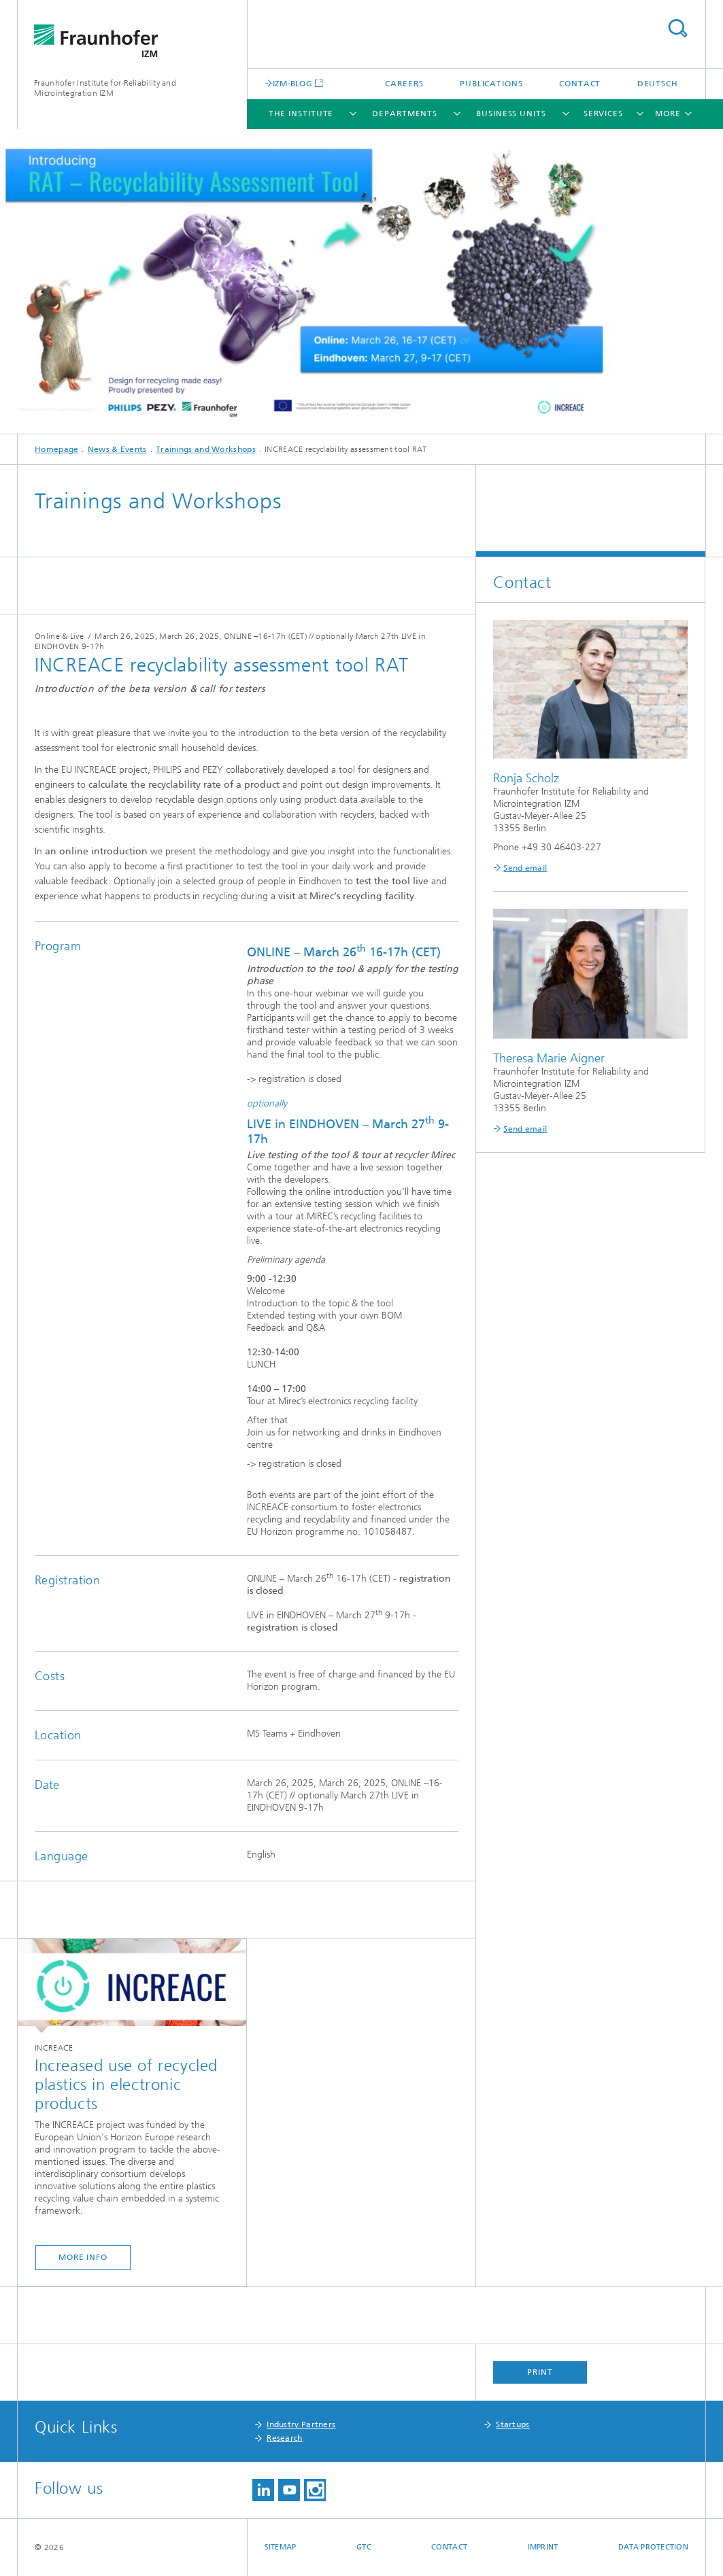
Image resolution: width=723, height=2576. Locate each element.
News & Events (117, 449)
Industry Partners (301, 2424)
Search (677, 28)
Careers (404, 83)
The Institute (301, 113)
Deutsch (657, 83)
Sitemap (281, 2547)
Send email (525, 868)
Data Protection (653, 2547)
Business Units (511, 113)
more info (82, 2257)
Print (540, 2372)
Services (603, 113)
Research (284, 2438)
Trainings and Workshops (206, 449)
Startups (512, 2424)
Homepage (56, 449)
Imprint (543, 2547)
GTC (363, 2547)
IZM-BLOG (292, 83)
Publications (491, 83)
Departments (404, 113)
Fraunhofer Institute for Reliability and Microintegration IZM (105, 88)
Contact (580, 83)
